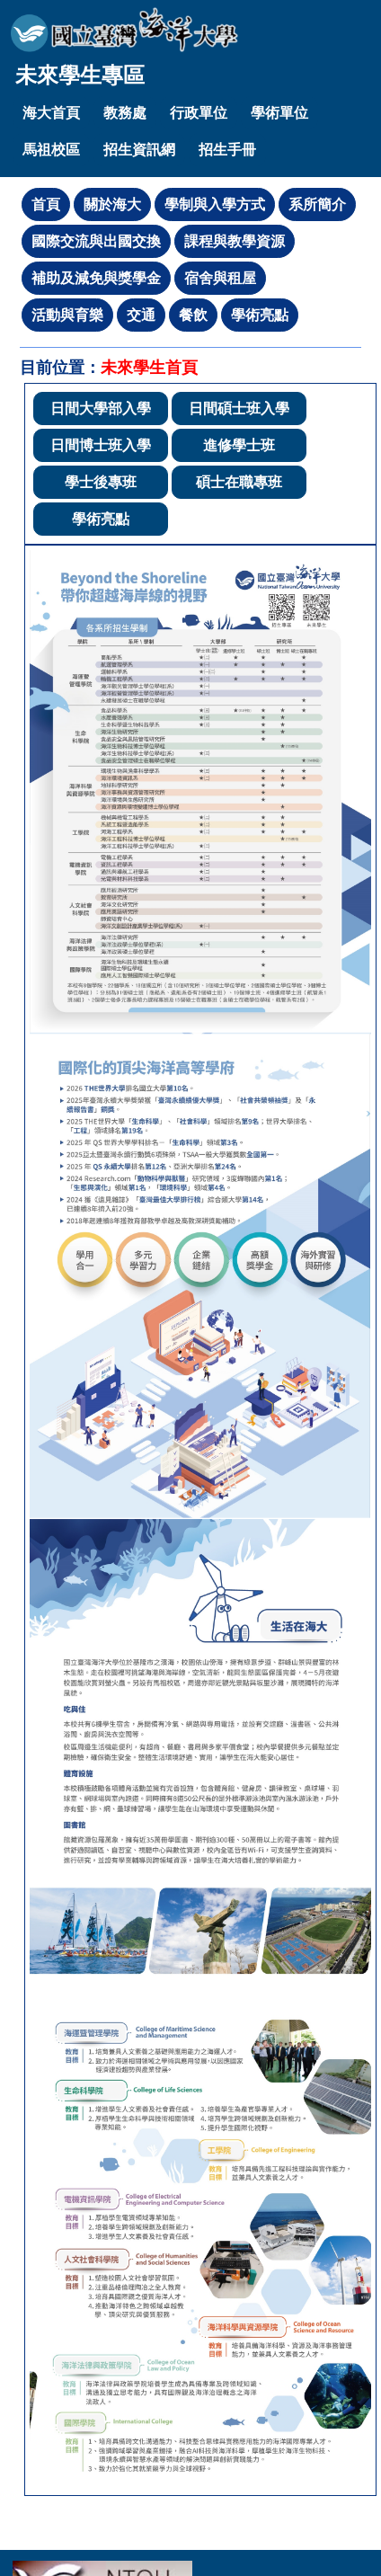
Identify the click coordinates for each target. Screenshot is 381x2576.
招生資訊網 (139, 149)
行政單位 (198, 112)
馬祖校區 (51, 149)
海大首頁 (51, 112)
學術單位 (279, 112)
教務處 (124, 112)
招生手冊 (227, 149)
